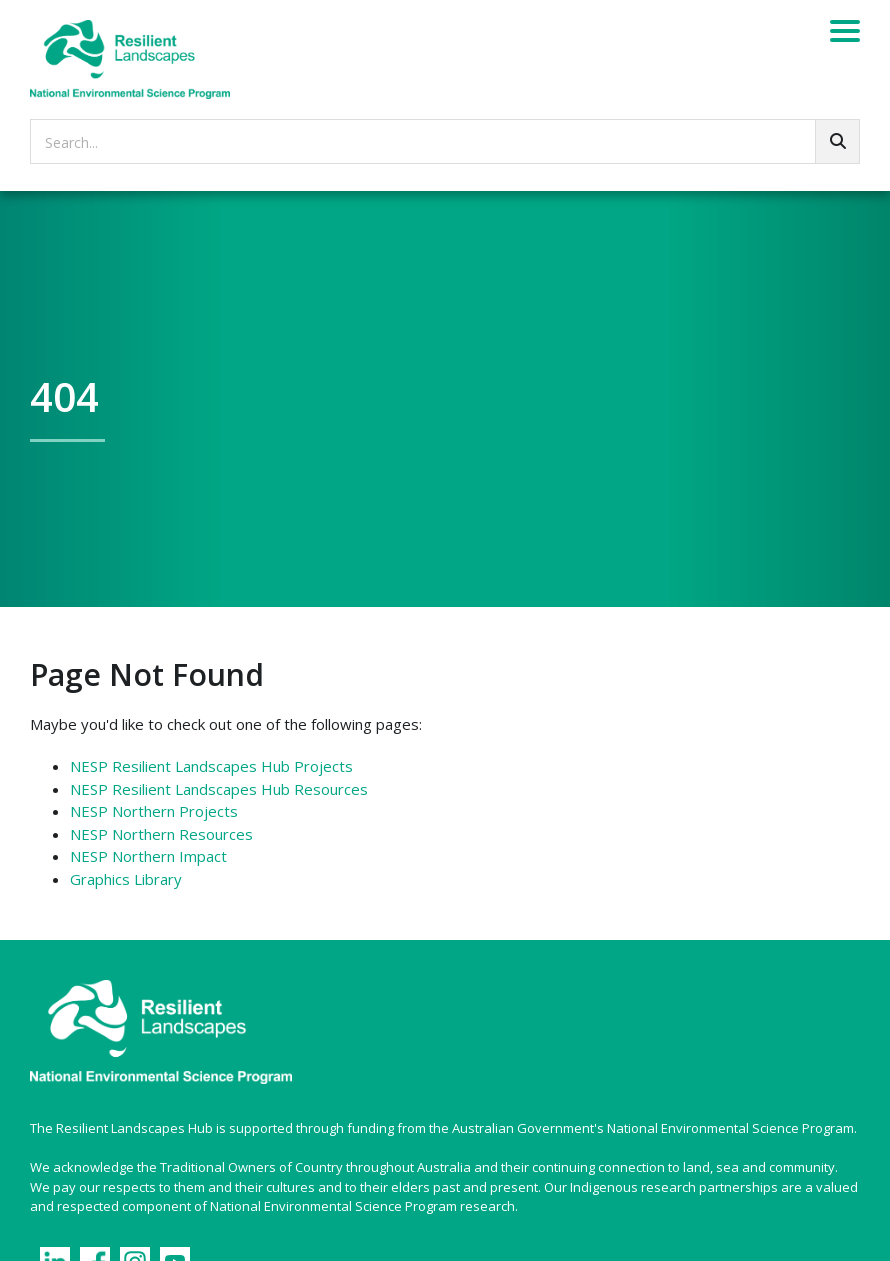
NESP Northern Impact (148, 856)
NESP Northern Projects (154, 811)
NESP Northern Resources (161, 834)
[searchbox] (445, 141)
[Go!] (837, 141)
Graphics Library (126, 879)
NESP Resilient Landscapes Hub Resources (219, 789)
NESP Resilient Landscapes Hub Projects (211, 766)
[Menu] (845, 34)
